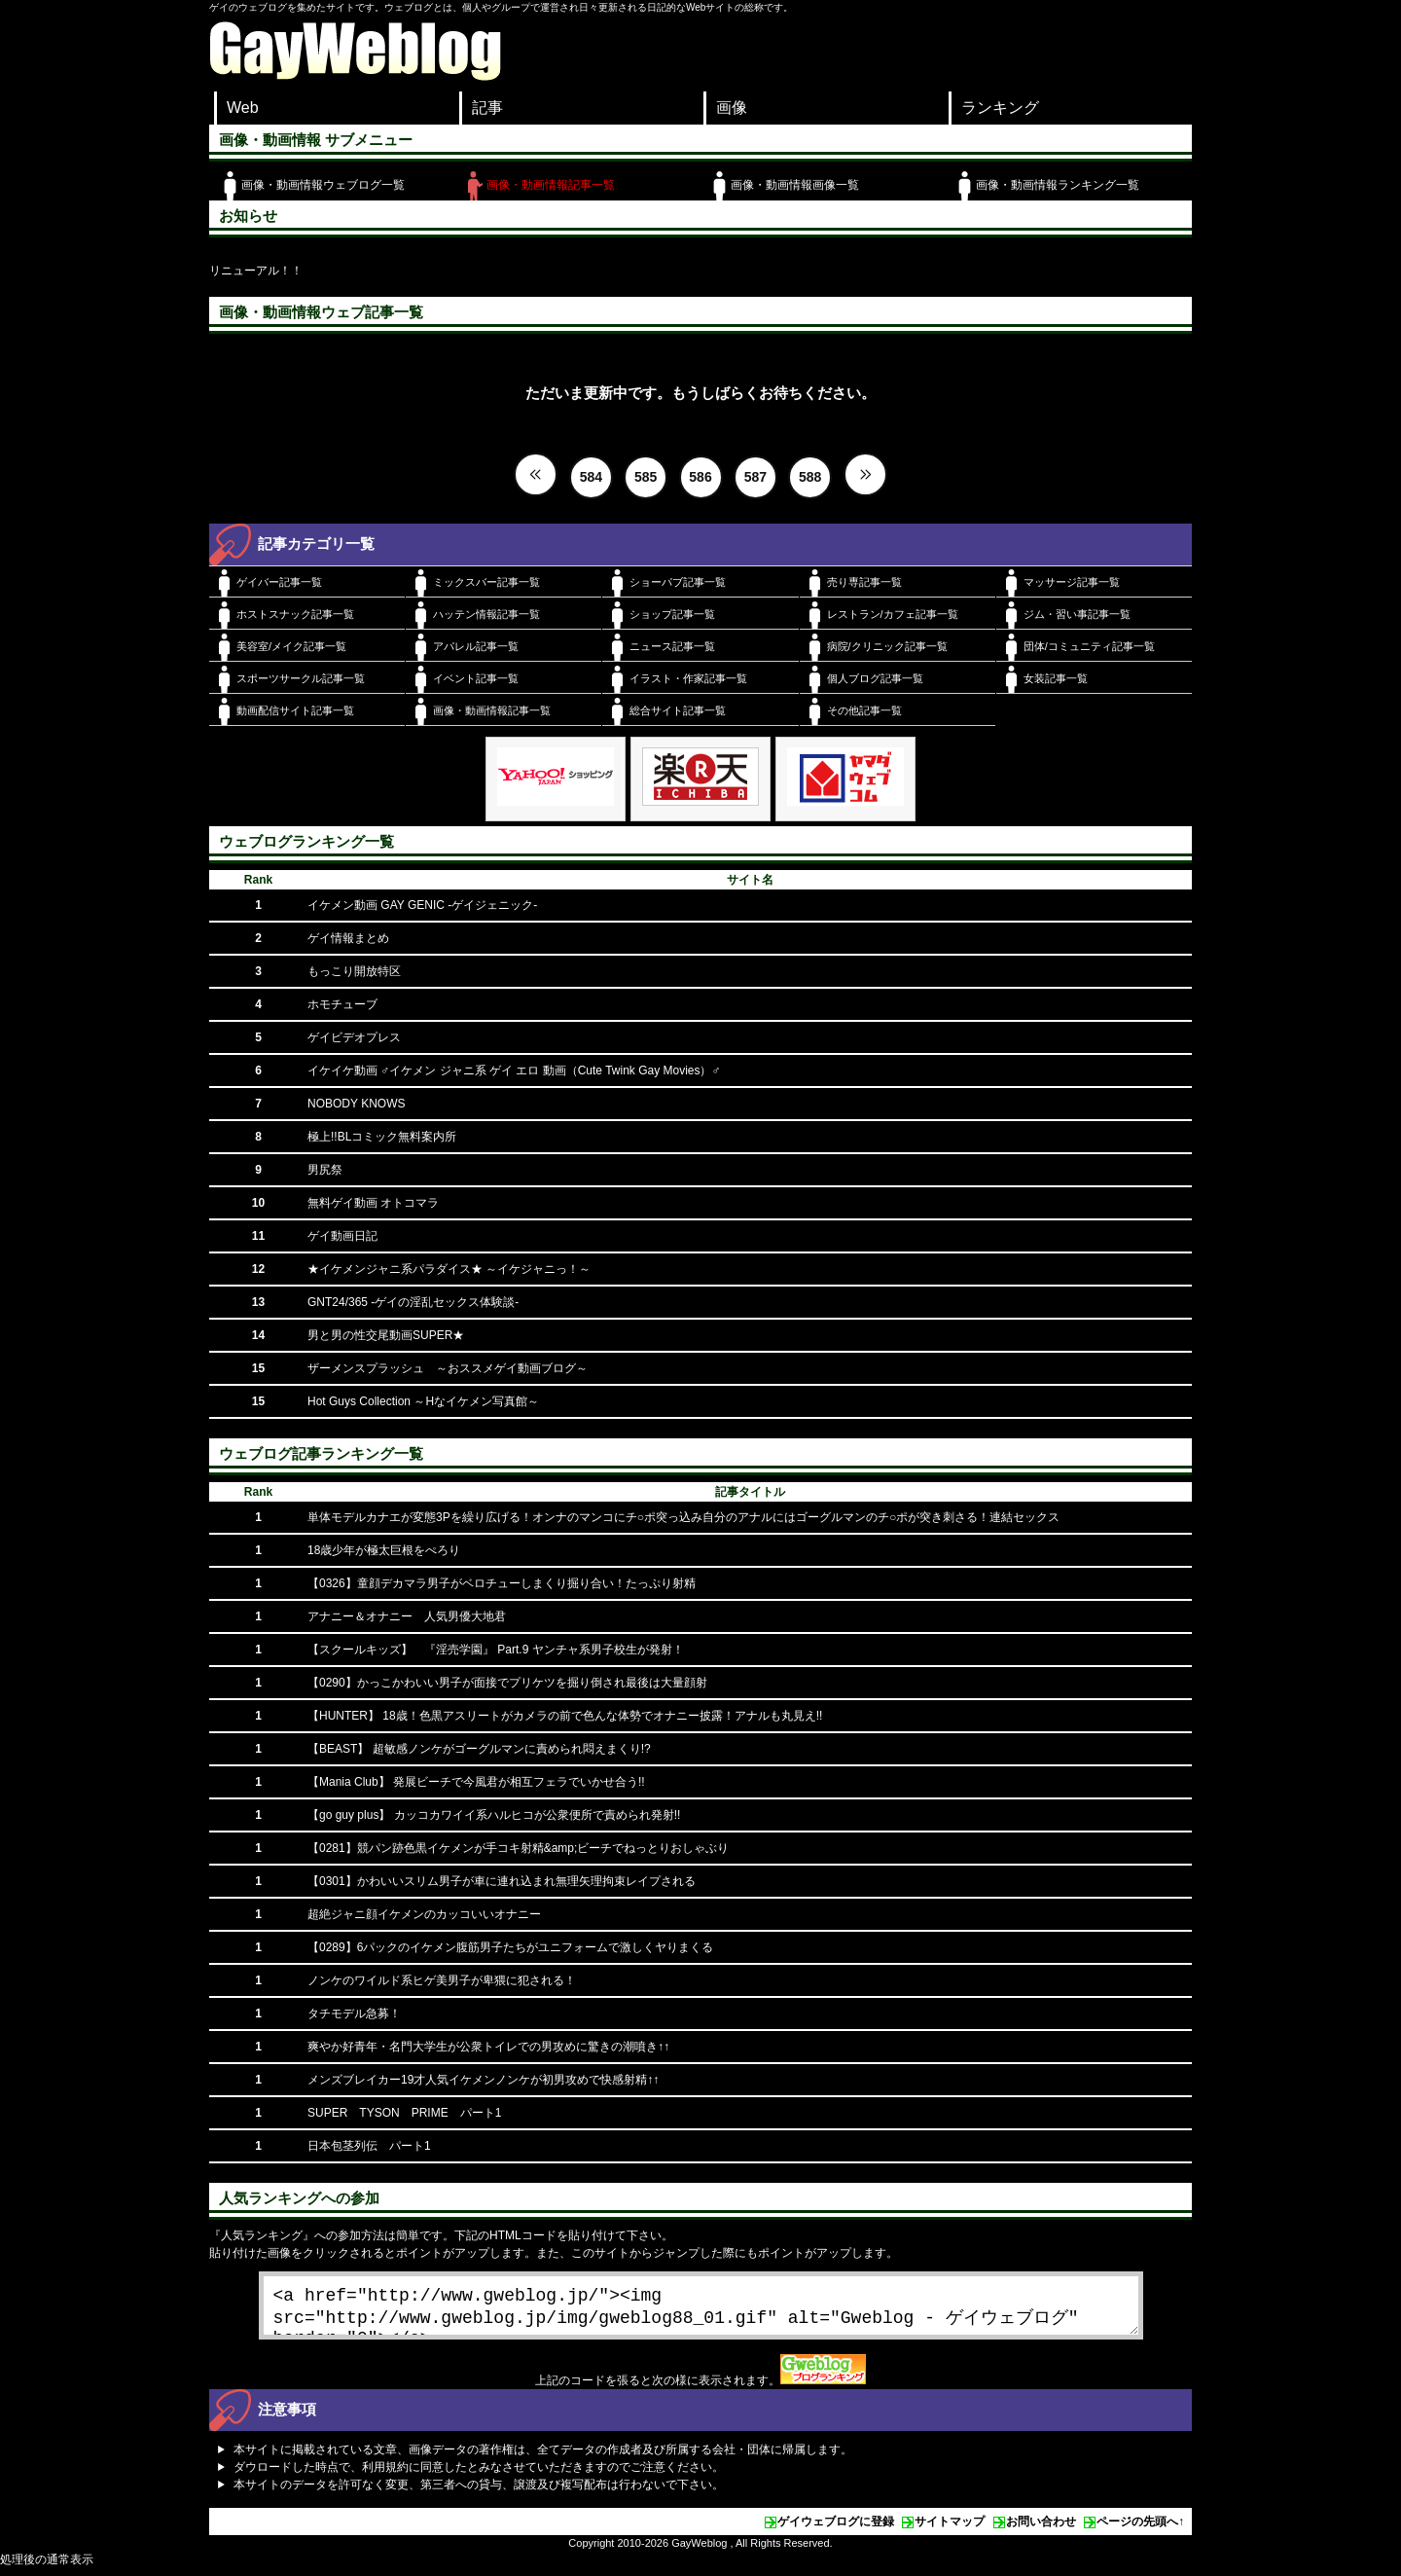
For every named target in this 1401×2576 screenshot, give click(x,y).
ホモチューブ (342, 1004)
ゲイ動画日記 (342, 1236)
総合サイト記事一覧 (677, 710)
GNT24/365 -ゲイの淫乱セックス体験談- (413, 1302)
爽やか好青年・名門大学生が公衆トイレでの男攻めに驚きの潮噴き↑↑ (488, 2046)
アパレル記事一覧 (476, 646)
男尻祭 (324, 1170)
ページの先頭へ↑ (1140, 2529)
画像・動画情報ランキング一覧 (1057, 185)
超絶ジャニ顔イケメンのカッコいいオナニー (424, 1914)
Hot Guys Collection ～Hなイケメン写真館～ (423, 1401)
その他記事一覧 (864, 710)
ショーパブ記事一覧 (677, 582)
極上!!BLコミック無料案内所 (381, 1136)
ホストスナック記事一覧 (295, 614)
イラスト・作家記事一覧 (688, 678)
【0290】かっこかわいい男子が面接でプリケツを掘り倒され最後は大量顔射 (507, 1682)
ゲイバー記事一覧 (279, 582)
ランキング (1000, 107)
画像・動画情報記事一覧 (550, 185)
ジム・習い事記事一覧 (1077, 614)
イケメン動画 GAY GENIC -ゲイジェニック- (422, 905)
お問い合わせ (1041, 2529)
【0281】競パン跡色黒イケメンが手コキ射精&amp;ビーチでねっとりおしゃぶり (518, 1848)
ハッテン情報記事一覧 (486, 614)
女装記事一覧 (1056, 678)
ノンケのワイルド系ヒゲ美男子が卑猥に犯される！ (441, 1980)
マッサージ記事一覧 (1072, 582)
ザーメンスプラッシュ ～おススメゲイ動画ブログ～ (447, 1368)
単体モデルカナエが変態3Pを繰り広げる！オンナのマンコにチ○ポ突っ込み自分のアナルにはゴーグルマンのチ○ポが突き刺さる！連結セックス (683, 1517)
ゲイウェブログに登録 (835, 2529)
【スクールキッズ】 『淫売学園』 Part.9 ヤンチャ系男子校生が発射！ (495, 1649)
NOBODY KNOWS (356, 1103)
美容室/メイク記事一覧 (291, 646)
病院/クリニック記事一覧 (887, 646)
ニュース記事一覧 (672, 646)
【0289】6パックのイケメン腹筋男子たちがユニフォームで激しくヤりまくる (510, 1947)
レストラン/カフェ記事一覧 (892, 614)
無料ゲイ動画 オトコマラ (373, 1203)
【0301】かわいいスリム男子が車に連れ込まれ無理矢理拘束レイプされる (501, 1881)
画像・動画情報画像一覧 (795, 185)
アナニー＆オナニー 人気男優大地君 (406, 1616)
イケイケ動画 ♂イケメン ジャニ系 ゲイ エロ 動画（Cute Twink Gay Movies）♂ (514, 1070)
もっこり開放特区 (354, 971)
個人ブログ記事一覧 (875, 678)
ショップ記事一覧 (672, 614)
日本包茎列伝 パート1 (369, 2146)
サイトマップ (950, 2529)
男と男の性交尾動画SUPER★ (385, 1335)
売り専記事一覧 (864, 582)
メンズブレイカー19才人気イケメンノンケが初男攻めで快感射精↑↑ (483, 2079)
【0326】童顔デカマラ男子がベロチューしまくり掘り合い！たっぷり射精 (501, 1583)
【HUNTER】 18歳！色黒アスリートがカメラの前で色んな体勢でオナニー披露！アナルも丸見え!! (564, 1716)
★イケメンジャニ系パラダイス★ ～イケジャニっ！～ (449, 1269)
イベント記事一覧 (476, 678)
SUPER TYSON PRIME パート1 (404, 2113)
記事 (487, 107)
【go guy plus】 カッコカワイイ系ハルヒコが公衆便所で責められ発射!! (493, 1815)
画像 (731, 107)
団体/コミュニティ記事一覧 (1089, 646)
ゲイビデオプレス (354, 1037)
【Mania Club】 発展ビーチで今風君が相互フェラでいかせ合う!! (476, 1782)
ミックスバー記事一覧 (486, 582)
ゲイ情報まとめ (348, 938)
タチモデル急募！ (354, 2013)
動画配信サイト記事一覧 (295, 710)
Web (243, 107)
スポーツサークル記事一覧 (300, 678)
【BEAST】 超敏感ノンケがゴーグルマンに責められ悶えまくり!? (479, 1749)
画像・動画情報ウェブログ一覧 (323, 185)
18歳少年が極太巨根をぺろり (383, 1550)
